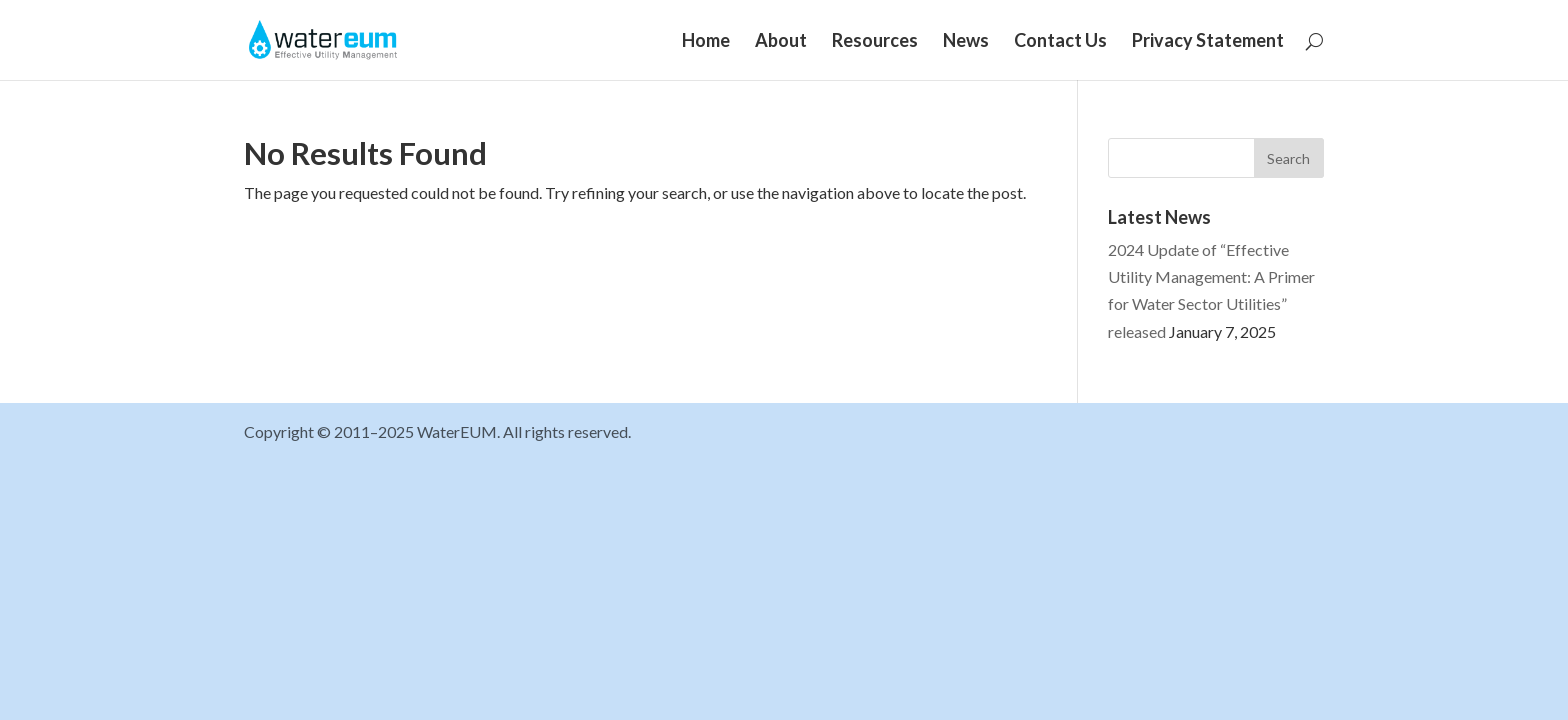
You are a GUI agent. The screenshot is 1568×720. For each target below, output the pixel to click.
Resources (875, 42)
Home (706, 42)
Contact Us (1060, 42)
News (966, 42)
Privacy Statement (1208, 42)
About (781, 42)
